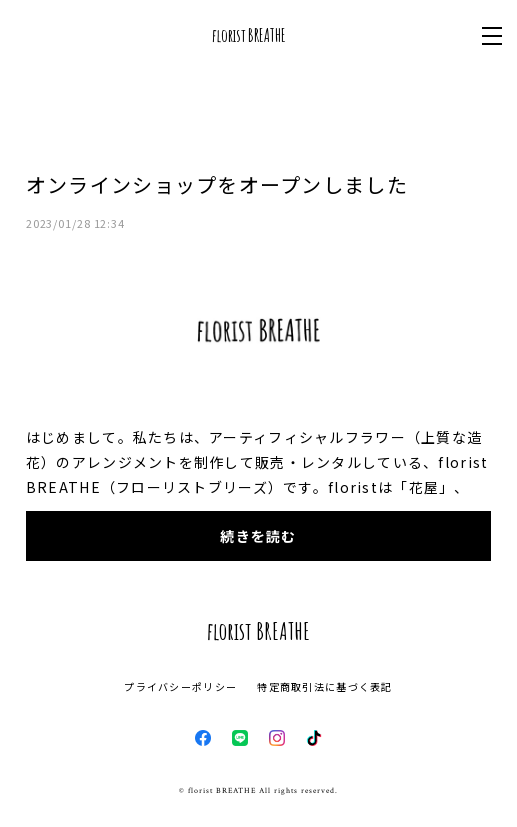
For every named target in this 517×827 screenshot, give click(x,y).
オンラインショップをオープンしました (217, 184)
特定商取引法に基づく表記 (324, 686)
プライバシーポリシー (180, 686)
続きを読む (258, 536)
